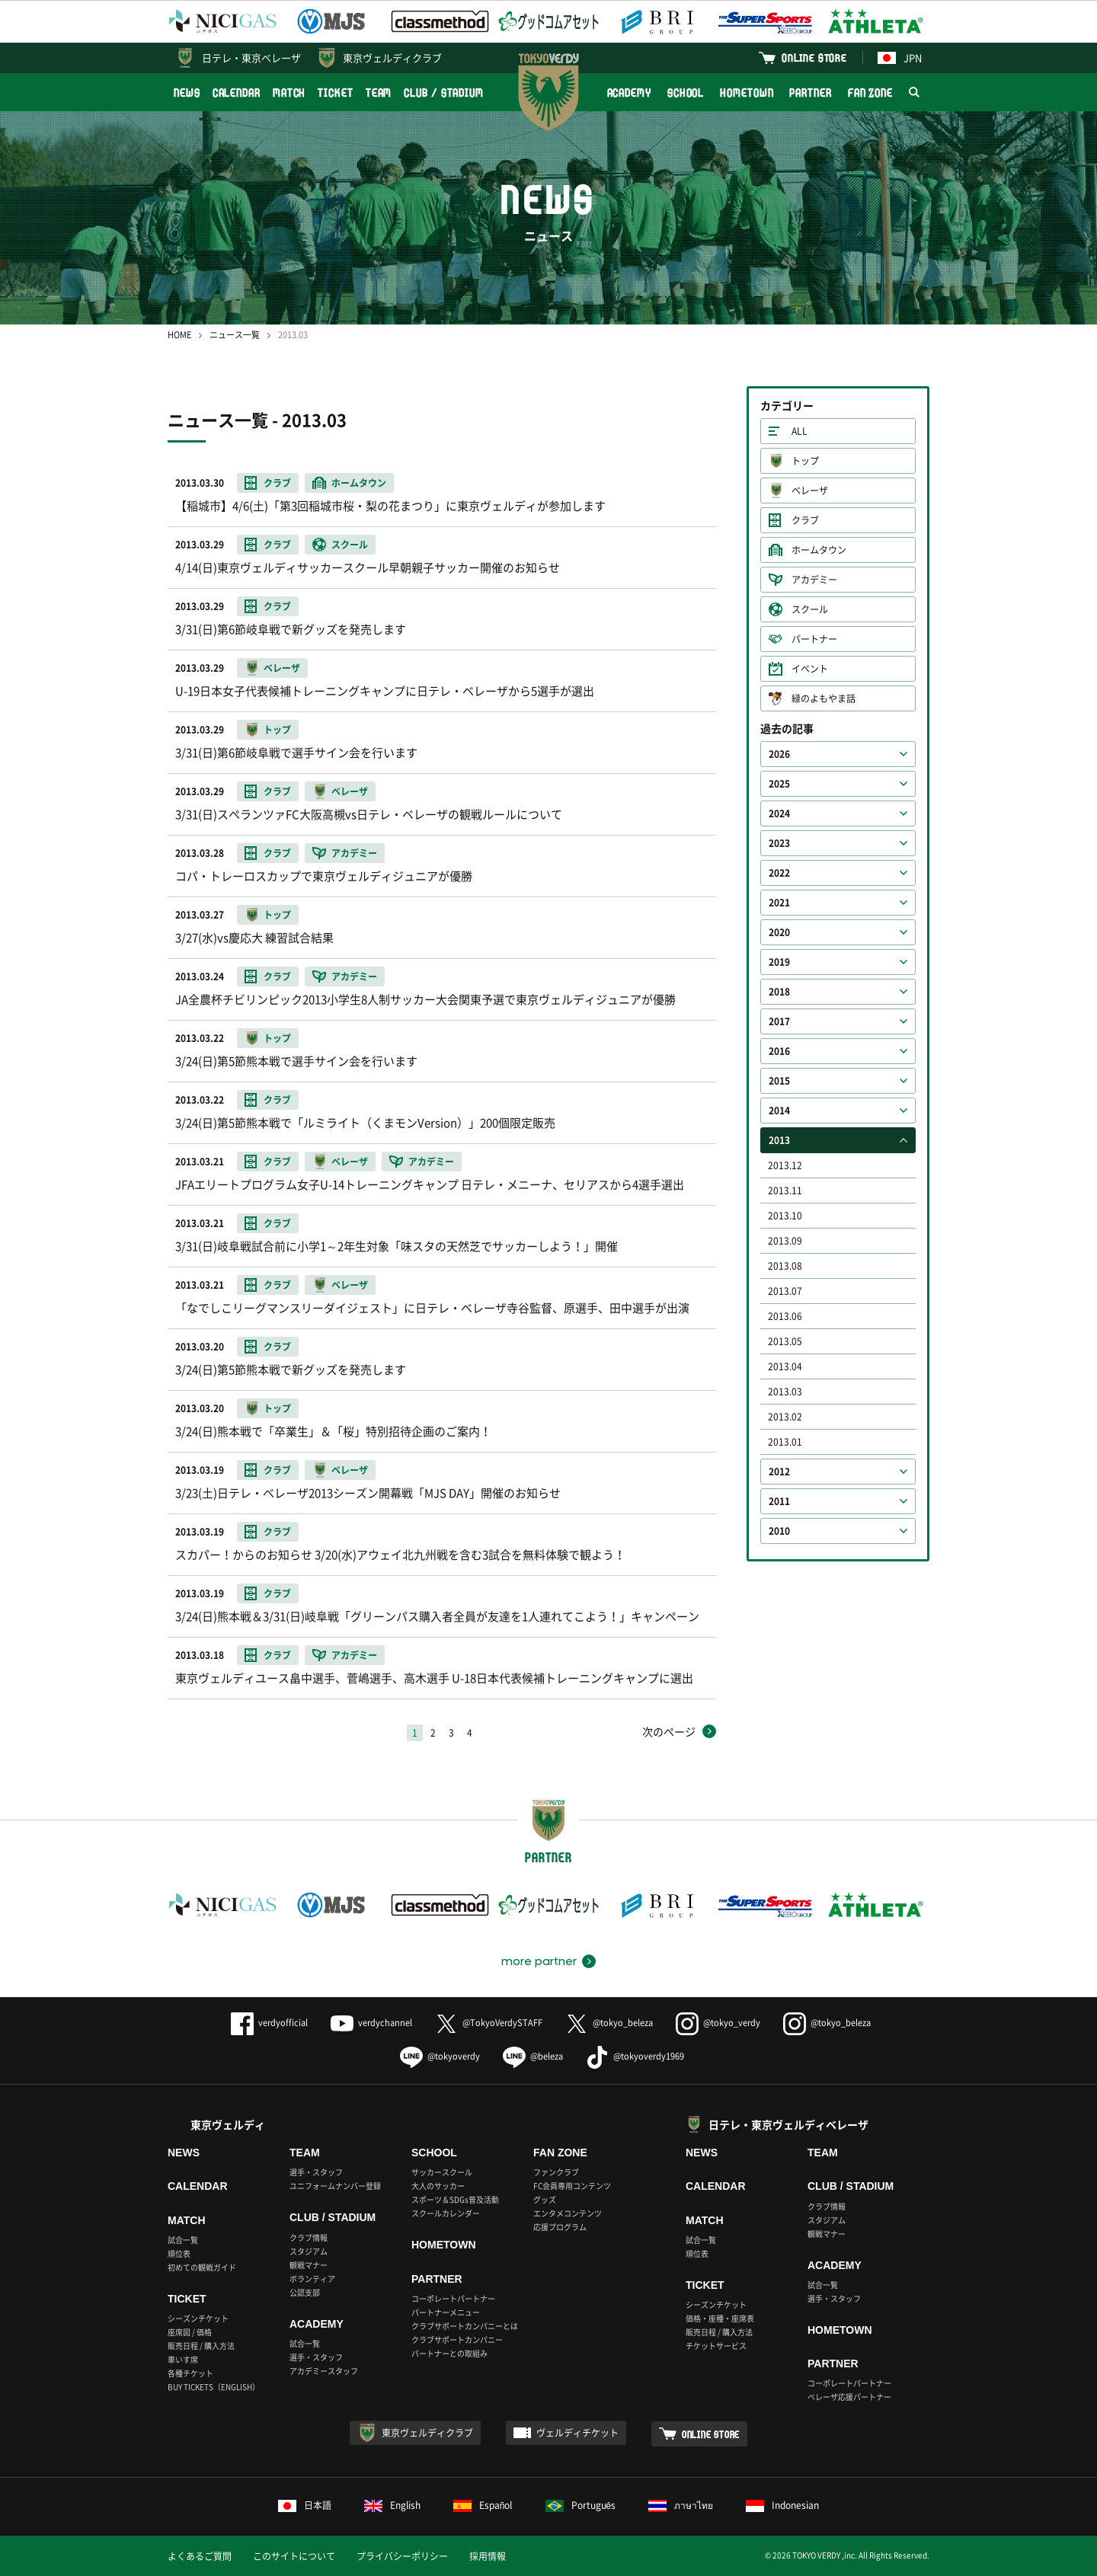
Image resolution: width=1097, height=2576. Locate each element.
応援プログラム (560, 2226)
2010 (779, 1531)
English (392, 2505)
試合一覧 (183, 2239)
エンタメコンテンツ (567, 2213)
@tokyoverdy (440, 2056)
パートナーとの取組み (449, 2353)
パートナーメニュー (445, 2312)
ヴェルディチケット (577, 2433)
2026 (779, 754)
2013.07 (785, 1291)
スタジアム (308, 2251)
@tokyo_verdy (718, 2022)
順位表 (179, 2253)
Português (580, 2505)
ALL (800, 431)
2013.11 (785, 1190)
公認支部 (304, 2292)
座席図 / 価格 (190, 2332)
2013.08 (785, 1266)
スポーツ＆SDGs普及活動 (455, 2199)
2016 (779, 1051)
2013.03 (785, 1391)
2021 (779, 902)
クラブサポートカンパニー (457, 2339)
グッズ (544, 2199)
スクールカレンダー (445, 2213)
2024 (779, 813)
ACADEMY (629, 92)
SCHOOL (685, 92)
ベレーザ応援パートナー (849, 2396)
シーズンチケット (198, 2318)
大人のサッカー (438, 2185)
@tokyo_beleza (609, 2022)
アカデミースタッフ (323, 2370)
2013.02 (785, 1417)
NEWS (187, 92)
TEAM (379, 92)
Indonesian (782, 2505)
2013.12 (785, 1165)
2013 (779, 1140)
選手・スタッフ (316, 2172)
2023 (779, 843)
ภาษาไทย (680, 2505)
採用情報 (487, 2556)
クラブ (805, 520)
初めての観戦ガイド (202, 2267)
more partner (539, 1961)
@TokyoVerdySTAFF (488, 2022)
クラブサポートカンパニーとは (464, 2326)
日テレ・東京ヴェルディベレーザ (788, 2124)
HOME (179, 334)
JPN (900, 57)
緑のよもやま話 (824, 698)
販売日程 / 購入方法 (201, 2345)
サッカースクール (441, 2172)
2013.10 (785, 1215)
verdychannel (371, 2022)
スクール (810, 609)
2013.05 (785, 1341)
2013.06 (785, 1316)
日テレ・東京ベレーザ (251, 57)
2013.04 (785, 1366)
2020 (779, 932)
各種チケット (190, 2373)
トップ (805, 461)
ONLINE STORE (814, 57)
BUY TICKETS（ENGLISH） (214, 2386)
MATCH (289, 92)
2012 (779, 1471)
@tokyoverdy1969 (635, 2056)
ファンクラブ (556, 2172)
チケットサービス (716, 2345)
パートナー (814, 639)
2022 (779, 873)
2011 (779, 1501)
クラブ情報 (308, 2237)
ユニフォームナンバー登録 (335, 2185)
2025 (779, 784)
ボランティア (312, 2278)
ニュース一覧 (234, 334)
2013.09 (785, 1241)
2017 (779, 1021)
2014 (779, 1110)
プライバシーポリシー (402, 2556)
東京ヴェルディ (227, 2124)
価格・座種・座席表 (720, 2318)
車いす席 (183, 2359)
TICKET (335, 92)
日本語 (304, 2505)
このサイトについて (294, 2556)
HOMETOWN (746, 92)
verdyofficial (269, 2022)
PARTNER (810, 92)
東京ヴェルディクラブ (392, 57)
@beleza (533, 2056)
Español (483, 2505)
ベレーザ (810, 490)
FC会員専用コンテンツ (572, 2185)
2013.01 (785, 1442)
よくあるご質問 (200, 2556)
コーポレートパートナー (453, 2298)
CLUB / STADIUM (444, 92)
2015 (779, 1081)
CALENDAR (237, 92)
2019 (779, 962)
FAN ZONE (870, 92)
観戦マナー (308, 2265)
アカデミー (814, 579)
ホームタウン (819, 550)
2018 (779, 992)
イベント (810, 669)
